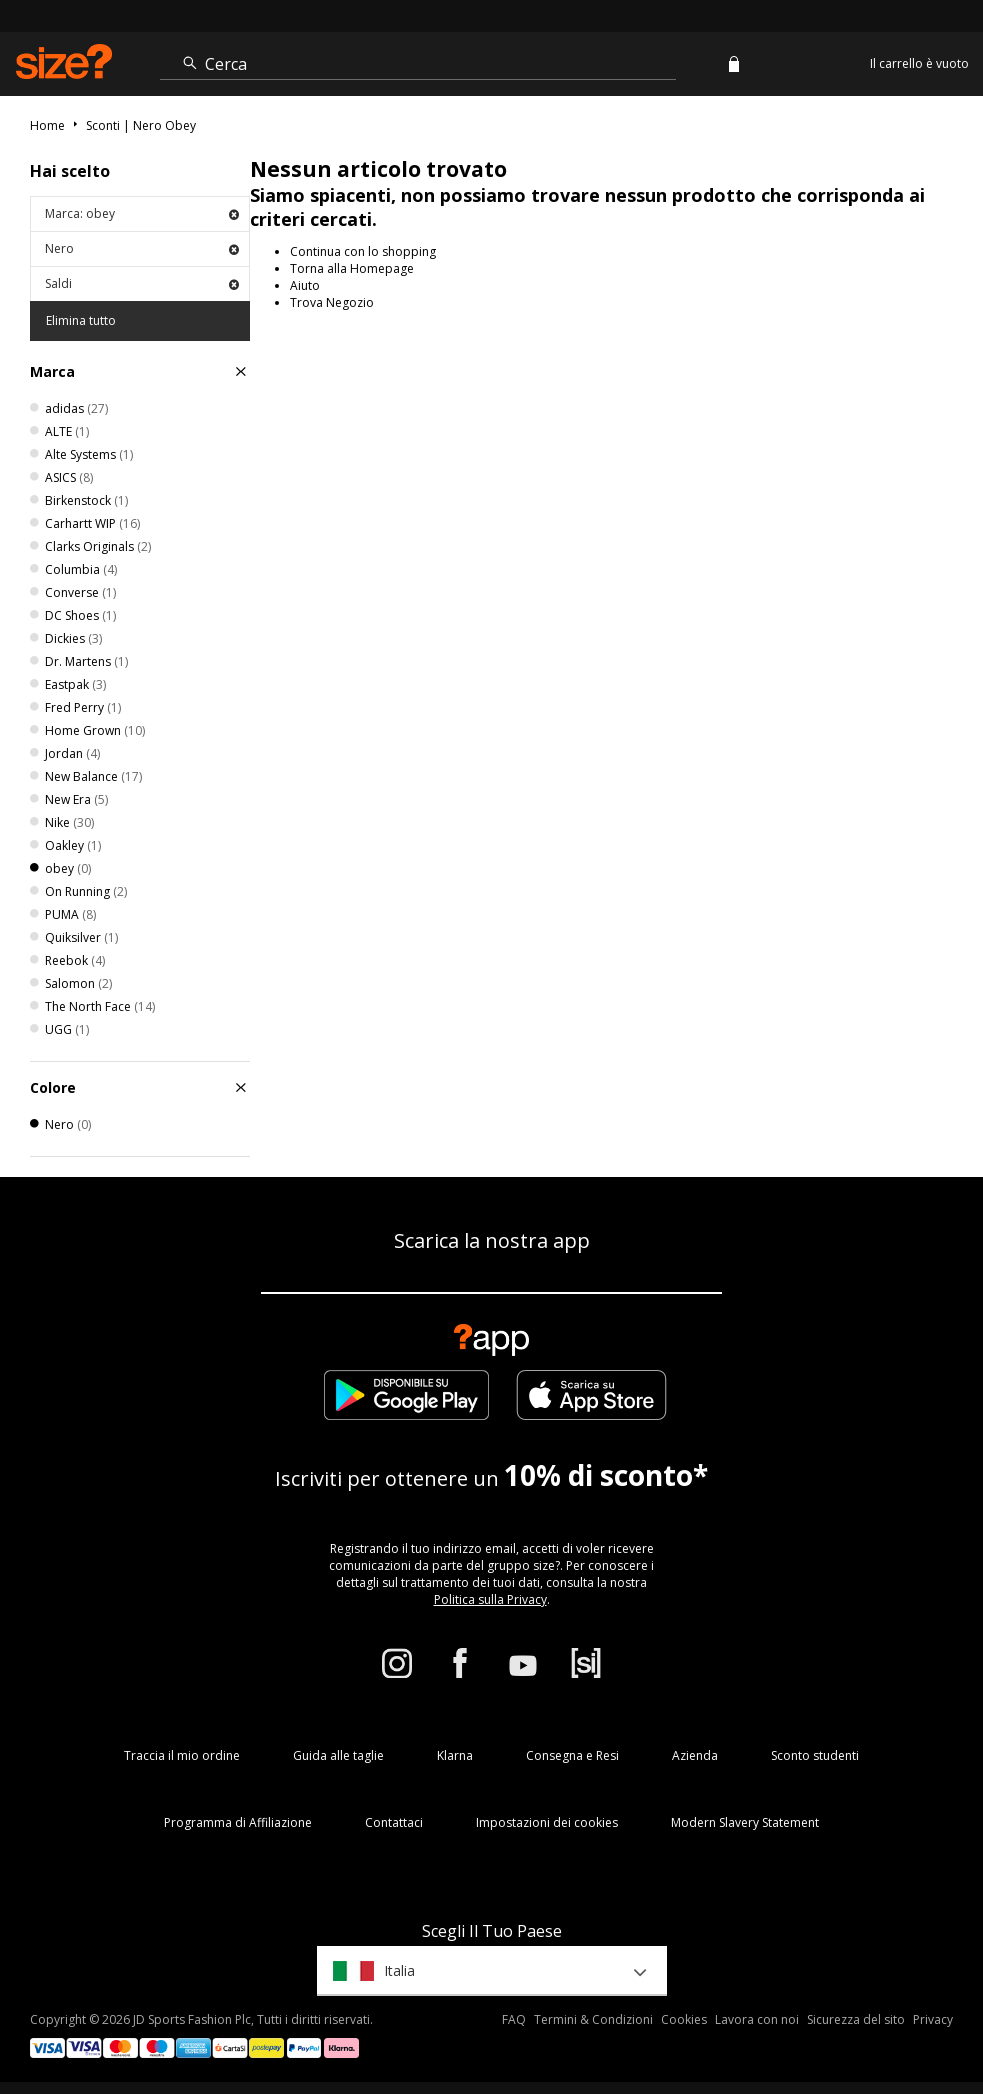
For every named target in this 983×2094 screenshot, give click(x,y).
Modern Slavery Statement (745, 1822)
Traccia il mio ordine (182, 1755)
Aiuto (305, 285)
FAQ (514, 2019)
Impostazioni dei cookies (547, 1822)
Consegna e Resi (572, 1755)
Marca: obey (142, 213)
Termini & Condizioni (593, 2019)
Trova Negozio (332, 302)
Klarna (455, 1755)
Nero (142, 248)
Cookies (684, 2019)
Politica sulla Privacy (490, 1599)
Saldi (142, 283)
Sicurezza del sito (856, 2019)
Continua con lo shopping (363, 251)
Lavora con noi (757, 2019)
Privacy (933, 2019)
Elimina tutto (81, 320)
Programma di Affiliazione (238, 1822)
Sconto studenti (815, 1755)
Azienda (695, 1755)
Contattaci (394, 1822)
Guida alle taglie (338, 1755)
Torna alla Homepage (352, 268)
